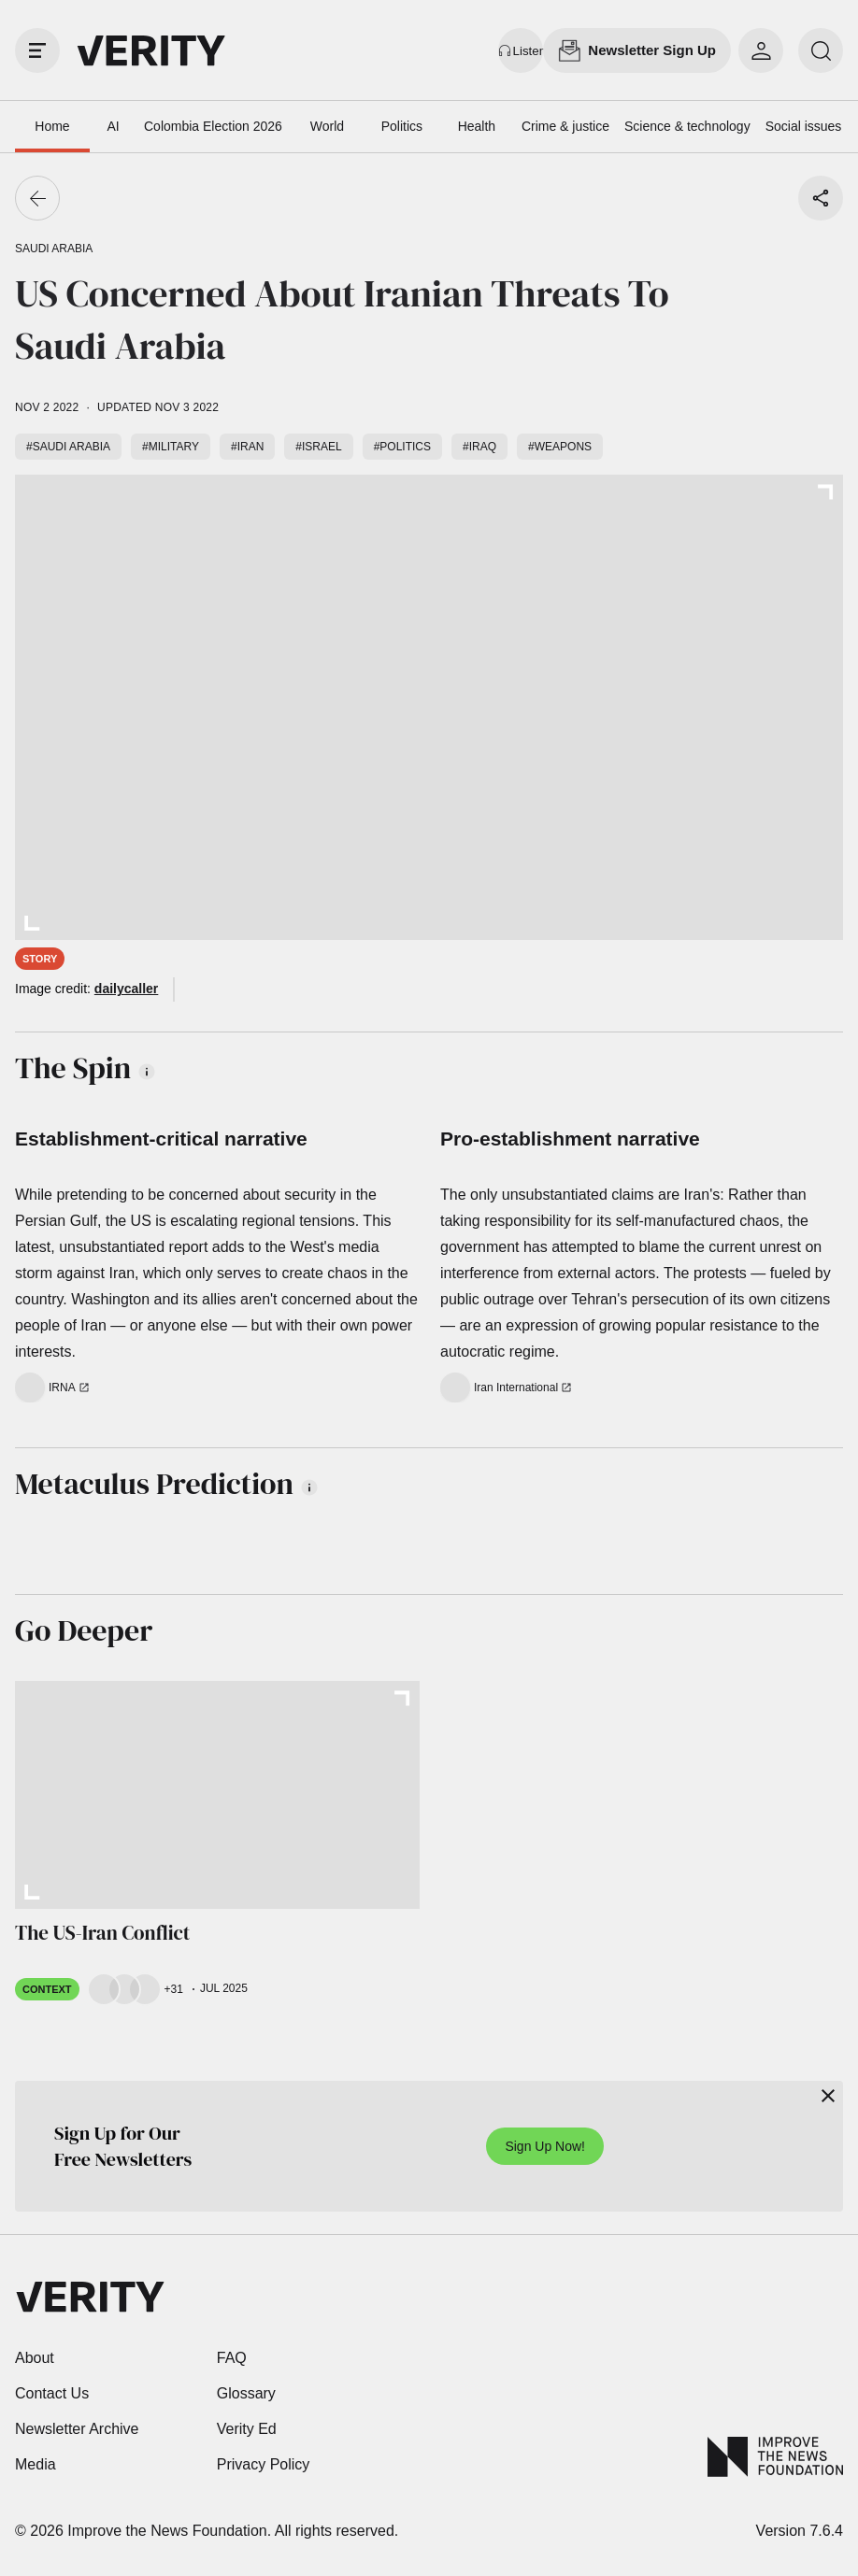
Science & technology (687, 126)
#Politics (402, 446)
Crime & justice (565, 126)
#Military (170, 446)
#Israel (318, 446)
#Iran (247, 446)
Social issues (803, 126)
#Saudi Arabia (68, 446)
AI (113, 126)
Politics (401, 126)
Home (52, 126)
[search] (820, 50)
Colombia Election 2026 (213, 126)
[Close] (828, 2096)
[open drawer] (37, 50)
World (327, 126)
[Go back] (37, 198)
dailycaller (126, 988)
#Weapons (560, 446)
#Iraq (479, 446)
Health (476, 126)
